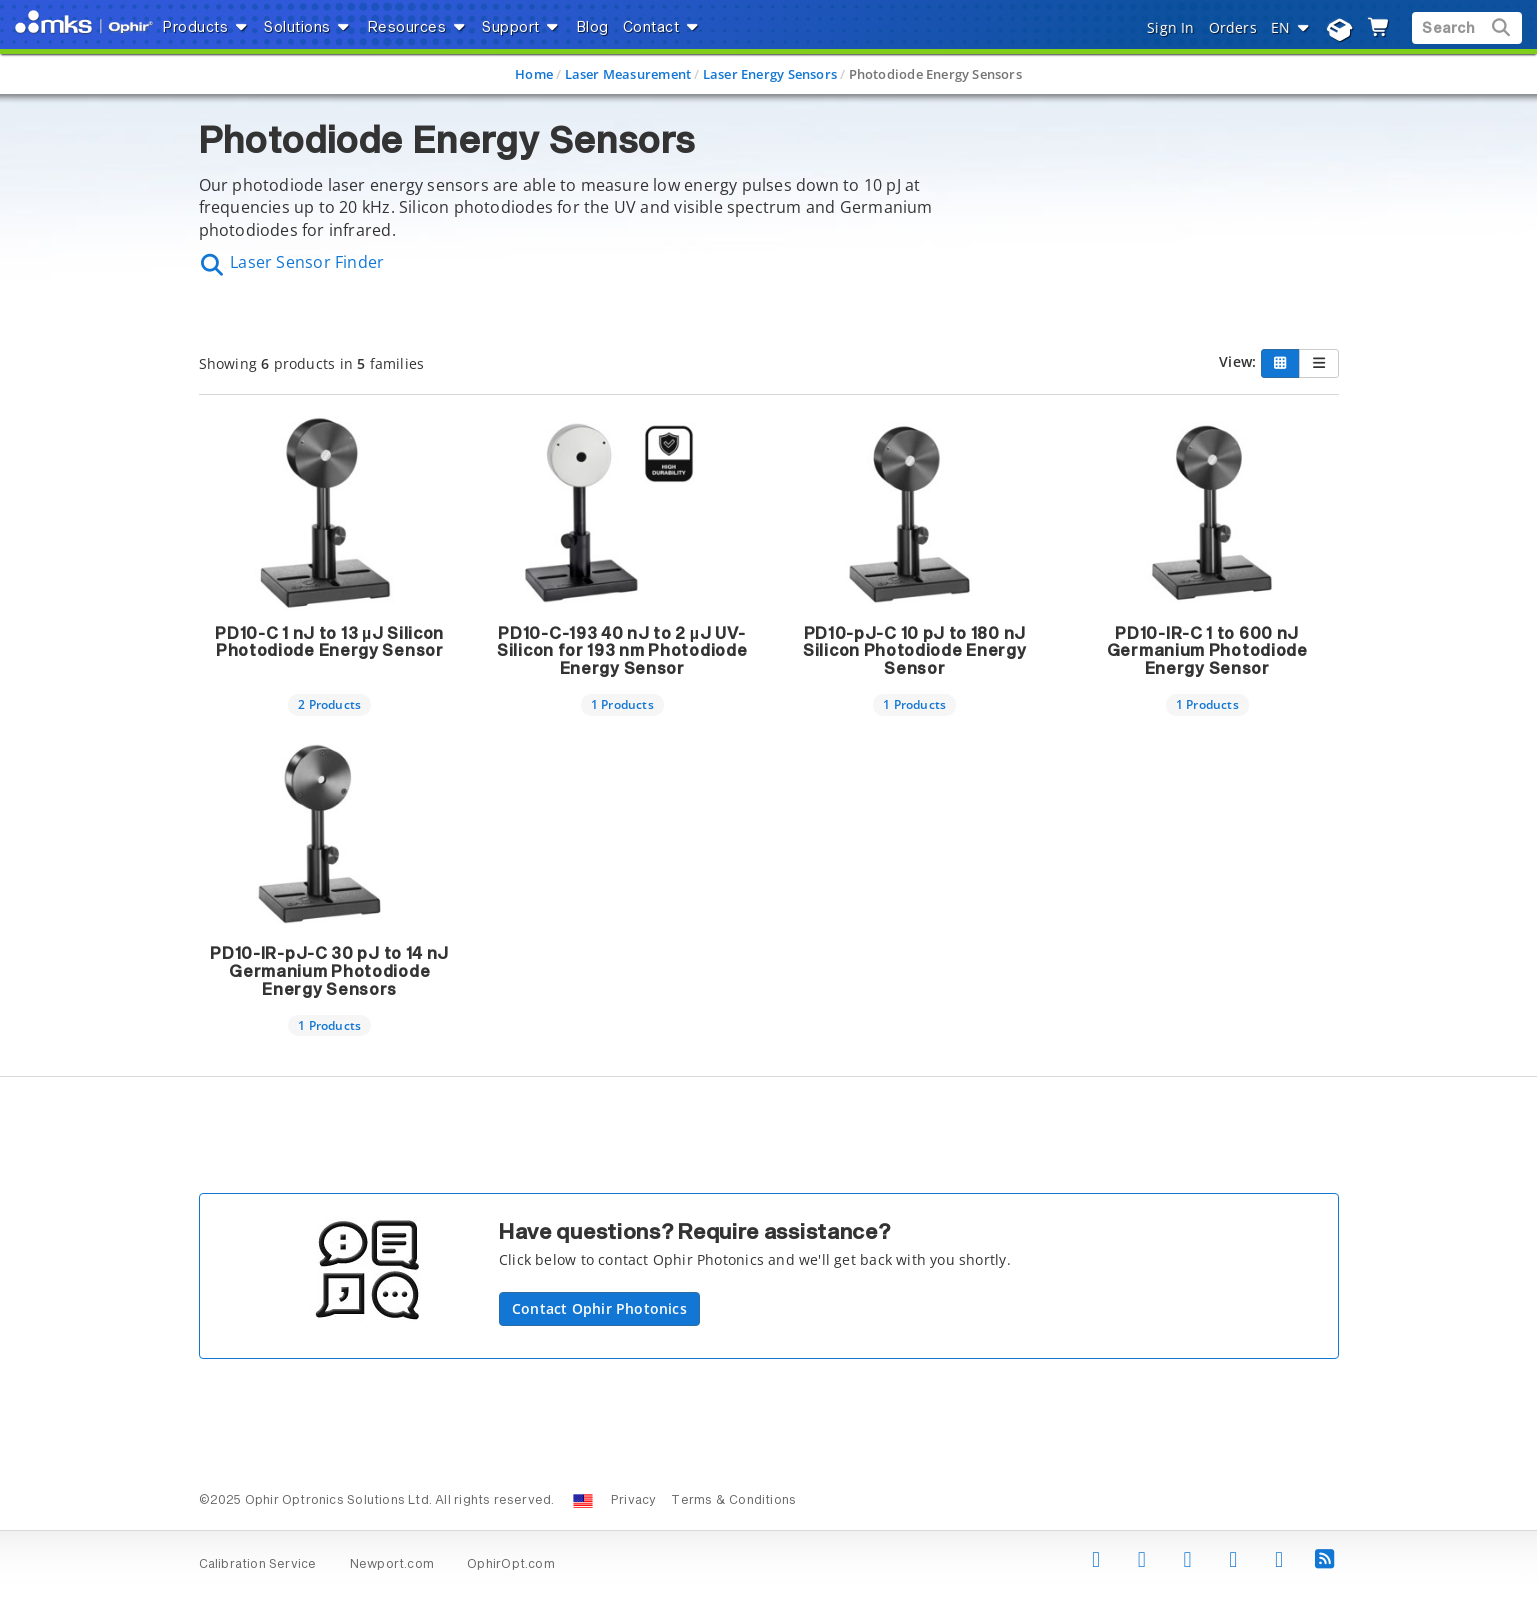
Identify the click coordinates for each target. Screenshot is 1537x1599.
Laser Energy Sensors (770, 74)
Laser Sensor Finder (292, 262)
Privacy (633, 1501)
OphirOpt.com (511, 1565)
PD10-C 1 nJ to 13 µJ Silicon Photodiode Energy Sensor (329, 643)
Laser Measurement (628, 74)
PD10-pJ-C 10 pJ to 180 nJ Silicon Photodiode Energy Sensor (915, 651)
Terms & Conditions (733, 1501)
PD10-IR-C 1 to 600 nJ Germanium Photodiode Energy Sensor (1207, 651)
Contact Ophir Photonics (599, 1308)
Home (534, 74)
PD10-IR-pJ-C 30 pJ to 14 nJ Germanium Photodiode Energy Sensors (329, 971)
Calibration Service (258, 1565)
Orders (1233, 27)
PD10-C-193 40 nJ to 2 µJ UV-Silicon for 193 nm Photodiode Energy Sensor (622, 651)
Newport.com (392, 1565)
